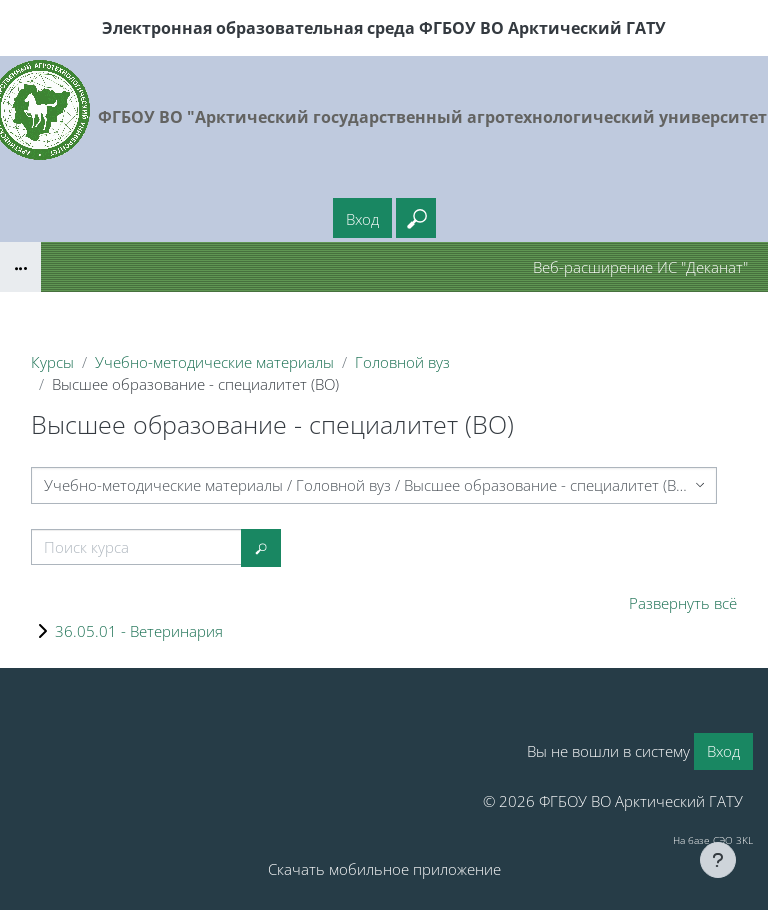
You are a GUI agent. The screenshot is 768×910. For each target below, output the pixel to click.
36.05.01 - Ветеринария (139, 631)
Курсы (52, 362)
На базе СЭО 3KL (713, 840)
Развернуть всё (683, 603)
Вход (362, 219)
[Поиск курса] (136, 547)
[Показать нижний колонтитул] (718, 860)
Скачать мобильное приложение (384, 869)
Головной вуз (402, 362)
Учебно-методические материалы (214, 362)
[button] (416, 218)
